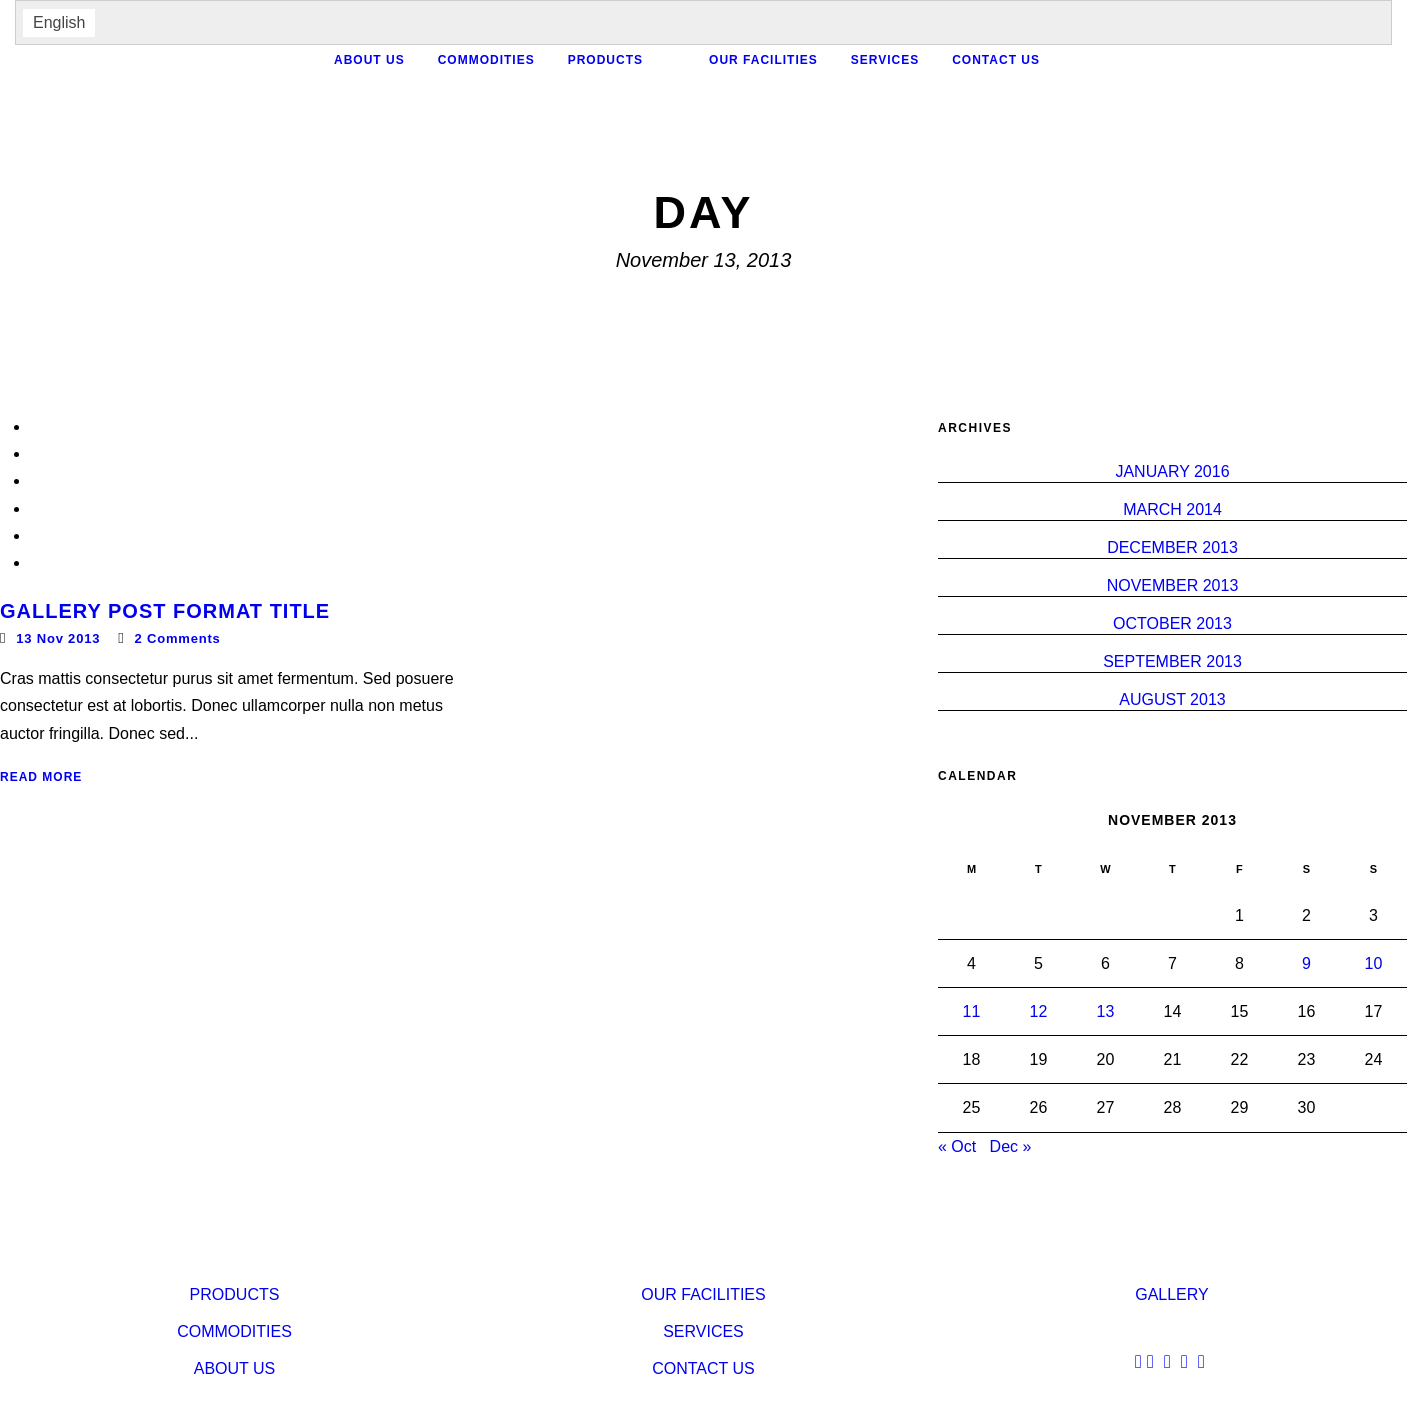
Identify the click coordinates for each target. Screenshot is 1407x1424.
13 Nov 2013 (58, 638)
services (885, 60)
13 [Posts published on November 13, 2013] (1106, 1011)
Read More (41, 777)
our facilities (763, 60)
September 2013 (1172, 661)
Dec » (1011, 1146)
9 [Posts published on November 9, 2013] (1306, 963)
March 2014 (1172, 509)
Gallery (1172, 1294)
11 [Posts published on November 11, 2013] (972, 1011)
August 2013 (1172, 699)
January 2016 (1172, 471)
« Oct (957, 1146)
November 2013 (1173, 585)
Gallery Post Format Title (165, 611)
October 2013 (1172, 623)
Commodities (486, 60)
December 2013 (1172, 547)
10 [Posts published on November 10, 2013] (1374, 963)
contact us (996, 60)
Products (605, 60)
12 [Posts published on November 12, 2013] (1039, 1011)
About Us (369, 60)
